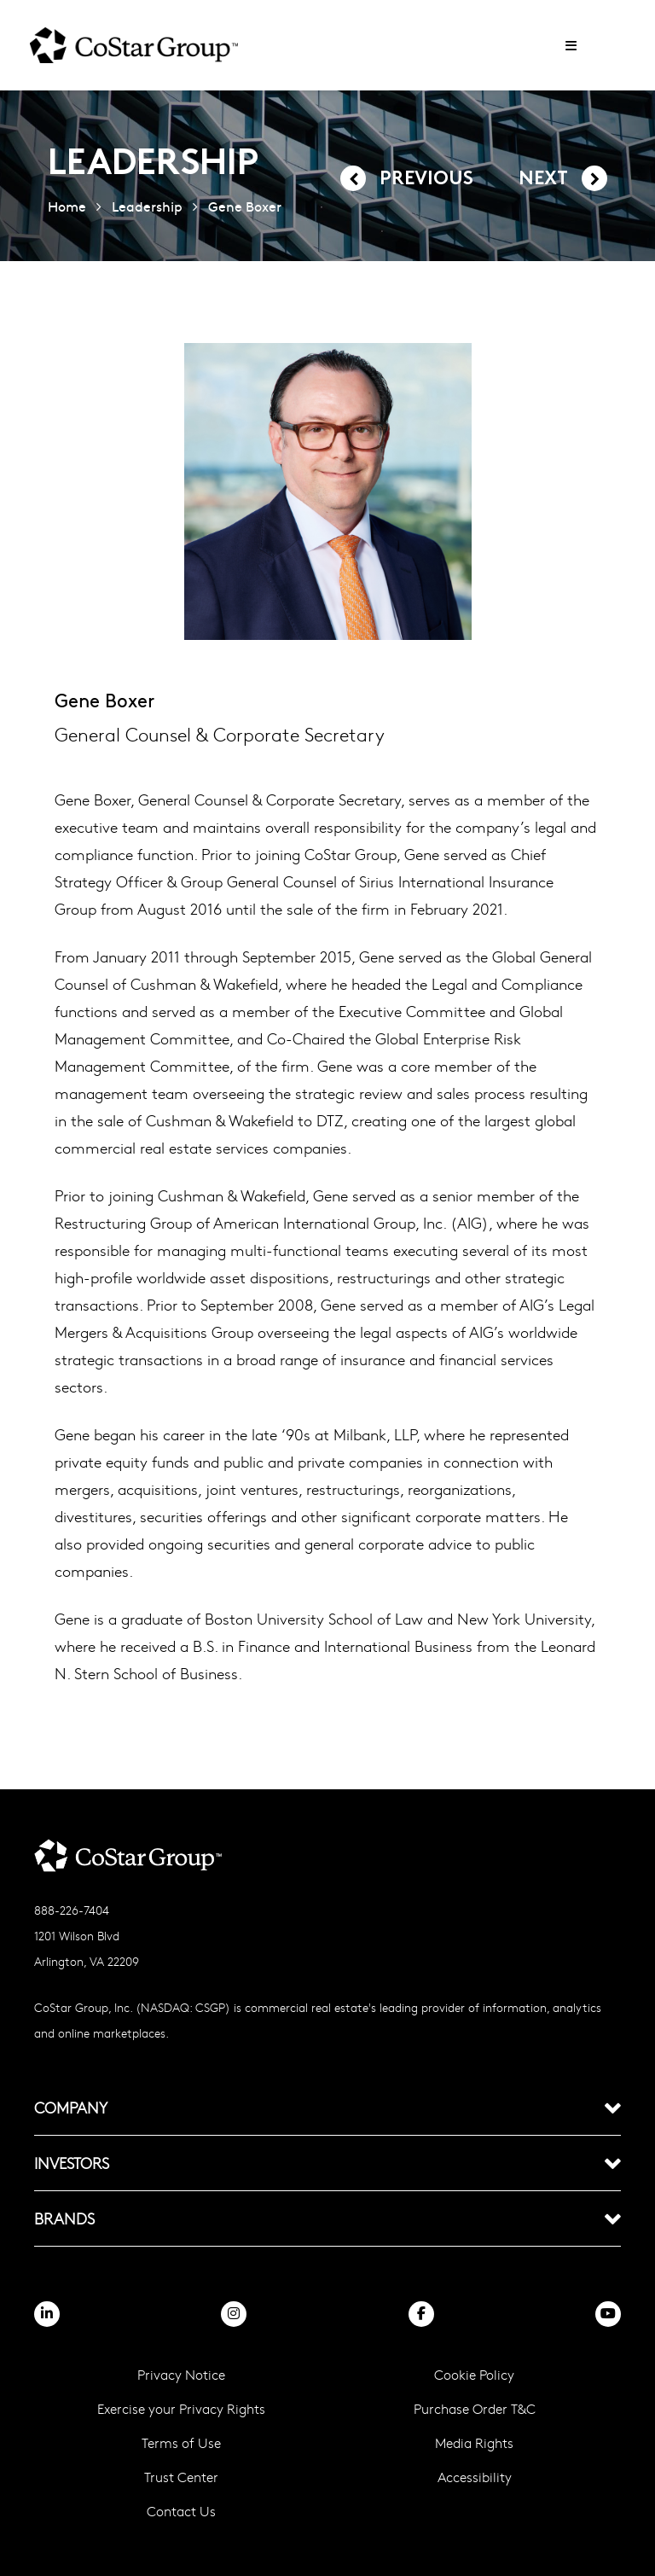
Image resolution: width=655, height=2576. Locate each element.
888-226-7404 (71, 1910)
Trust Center (181, 2477)
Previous (426, 179)
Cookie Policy (474, 2374)
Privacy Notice (181, 2374)
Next (543, 179)
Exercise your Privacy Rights (181, 2408)
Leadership (147, 205)
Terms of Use (181, 2442)
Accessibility (475, 2477)
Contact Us (181, 2511)
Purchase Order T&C (475, 2408)
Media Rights (474, 2442)
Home (67, 205)
